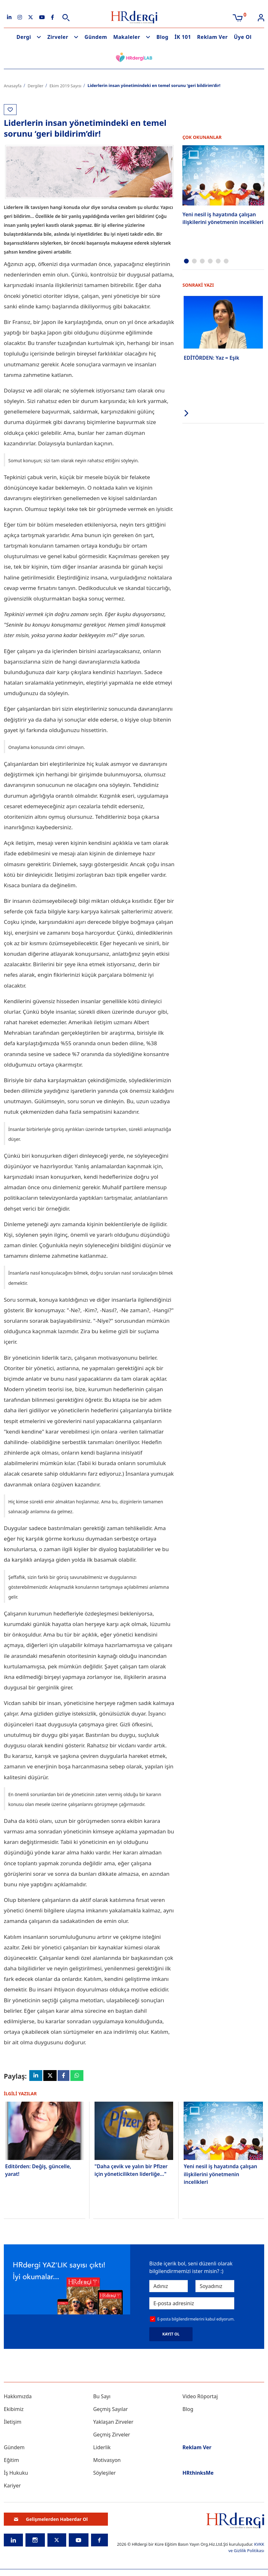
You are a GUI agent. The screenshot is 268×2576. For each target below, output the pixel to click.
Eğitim (11, 2461)
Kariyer (12, 2487)
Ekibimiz (14, 2410)
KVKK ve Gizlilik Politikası (246, 2549)
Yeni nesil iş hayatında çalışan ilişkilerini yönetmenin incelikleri (222, 218)
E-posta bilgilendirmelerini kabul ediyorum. (196, 2320)
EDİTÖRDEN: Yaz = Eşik (211, 355)
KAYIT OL (171, 2336)
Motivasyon (107, 2461)
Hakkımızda (18, 2398)
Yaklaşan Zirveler (113, 2423)
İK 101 (182, 36)
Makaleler (126, 36)
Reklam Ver (212, 36)
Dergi (24, 36)
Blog (163, 36)
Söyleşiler (104, 2474)
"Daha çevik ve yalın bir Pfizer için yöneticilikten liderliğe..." (131, 2171)
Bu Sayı (102, 2398)
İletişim (12, 2423)
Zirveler (57, 36)
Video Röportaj (200, 2398)
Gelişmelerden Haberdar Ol (51, 2521)
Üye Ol (243, 36)
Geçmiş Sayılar (110, 2410)
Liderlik (102, 2449)
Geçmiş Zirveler (111, 2436)
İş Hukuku (16, 2474)
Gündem (96, 36)
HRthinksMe (198, 2474)
